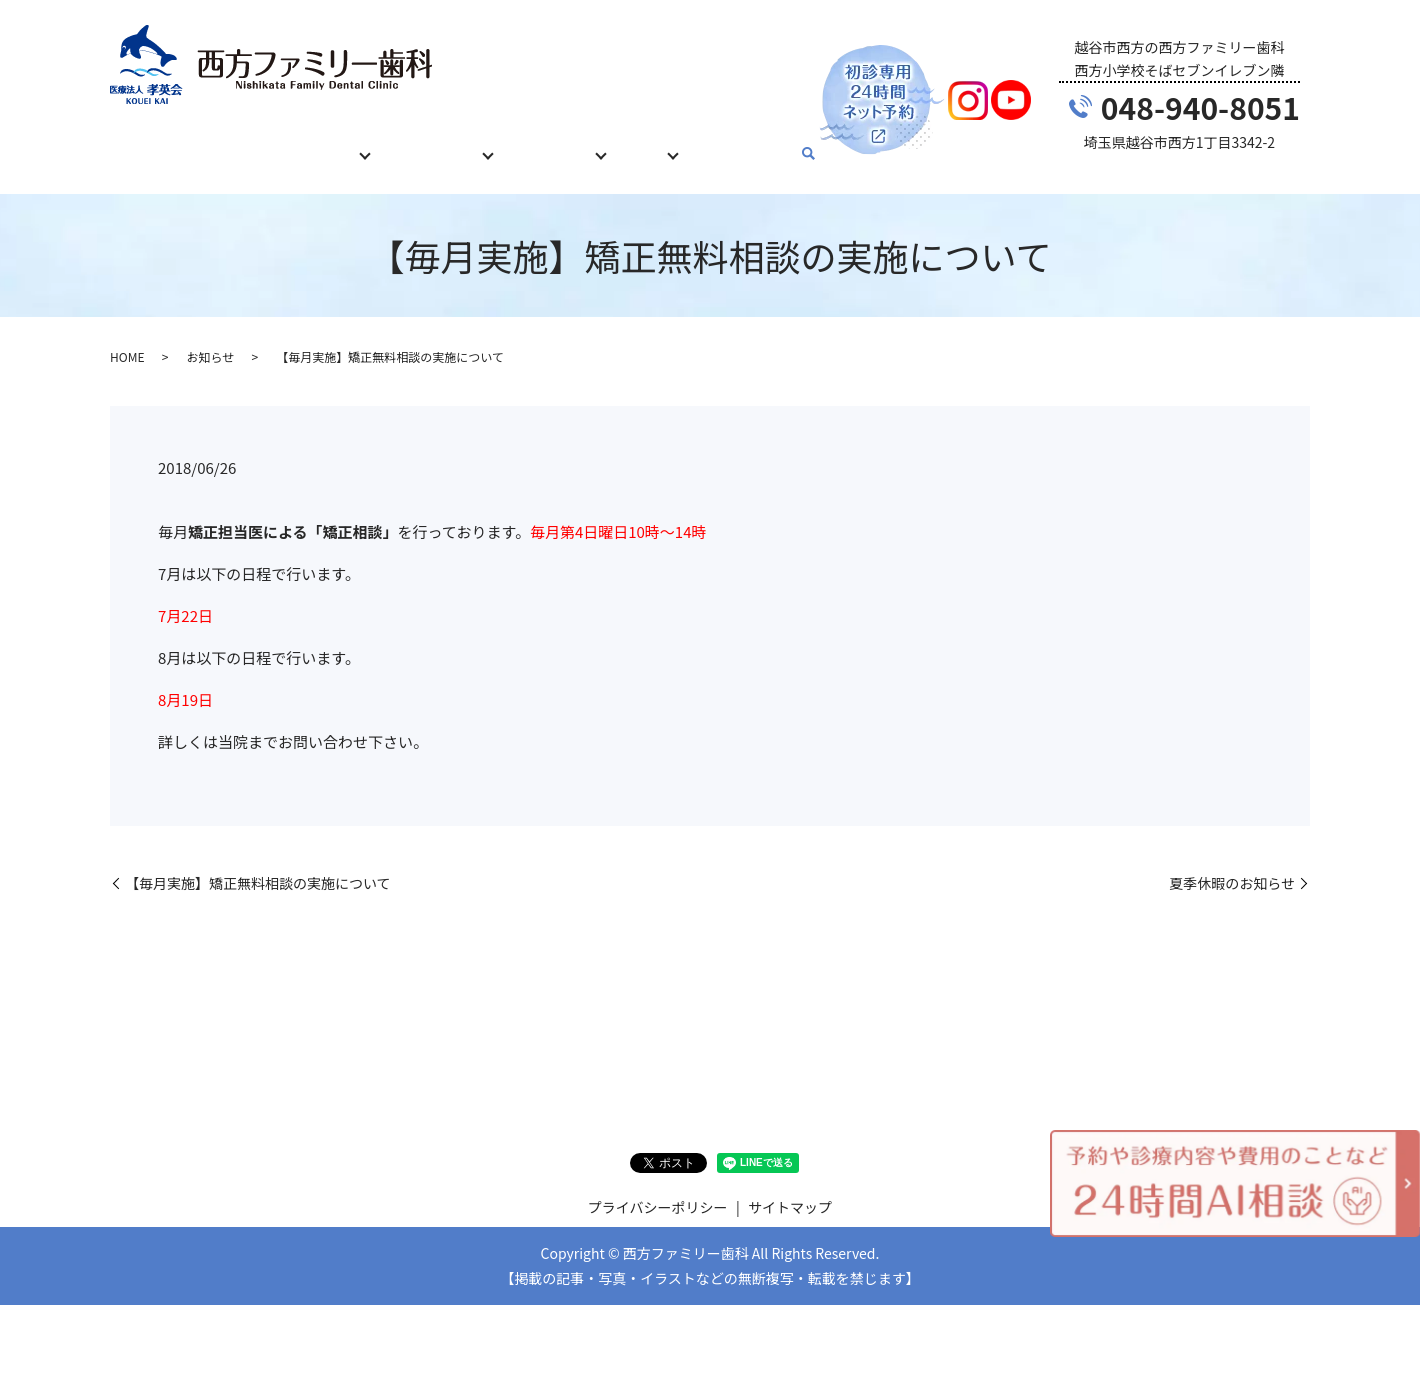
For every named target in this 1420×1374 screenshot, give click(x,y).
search (836, 145)
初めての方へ (234, 143)
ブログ (667, 143)
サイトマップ (790, 1188)
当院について (570, 143)
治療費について (444, 143)
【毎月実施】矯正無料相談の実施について (258, 864)
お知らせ (210, 337)
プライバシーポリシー (658, 1188)
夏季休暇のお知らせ (1232, 864)
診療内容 (332, 143)
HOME (144, 143)
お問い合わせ (765, 143)
